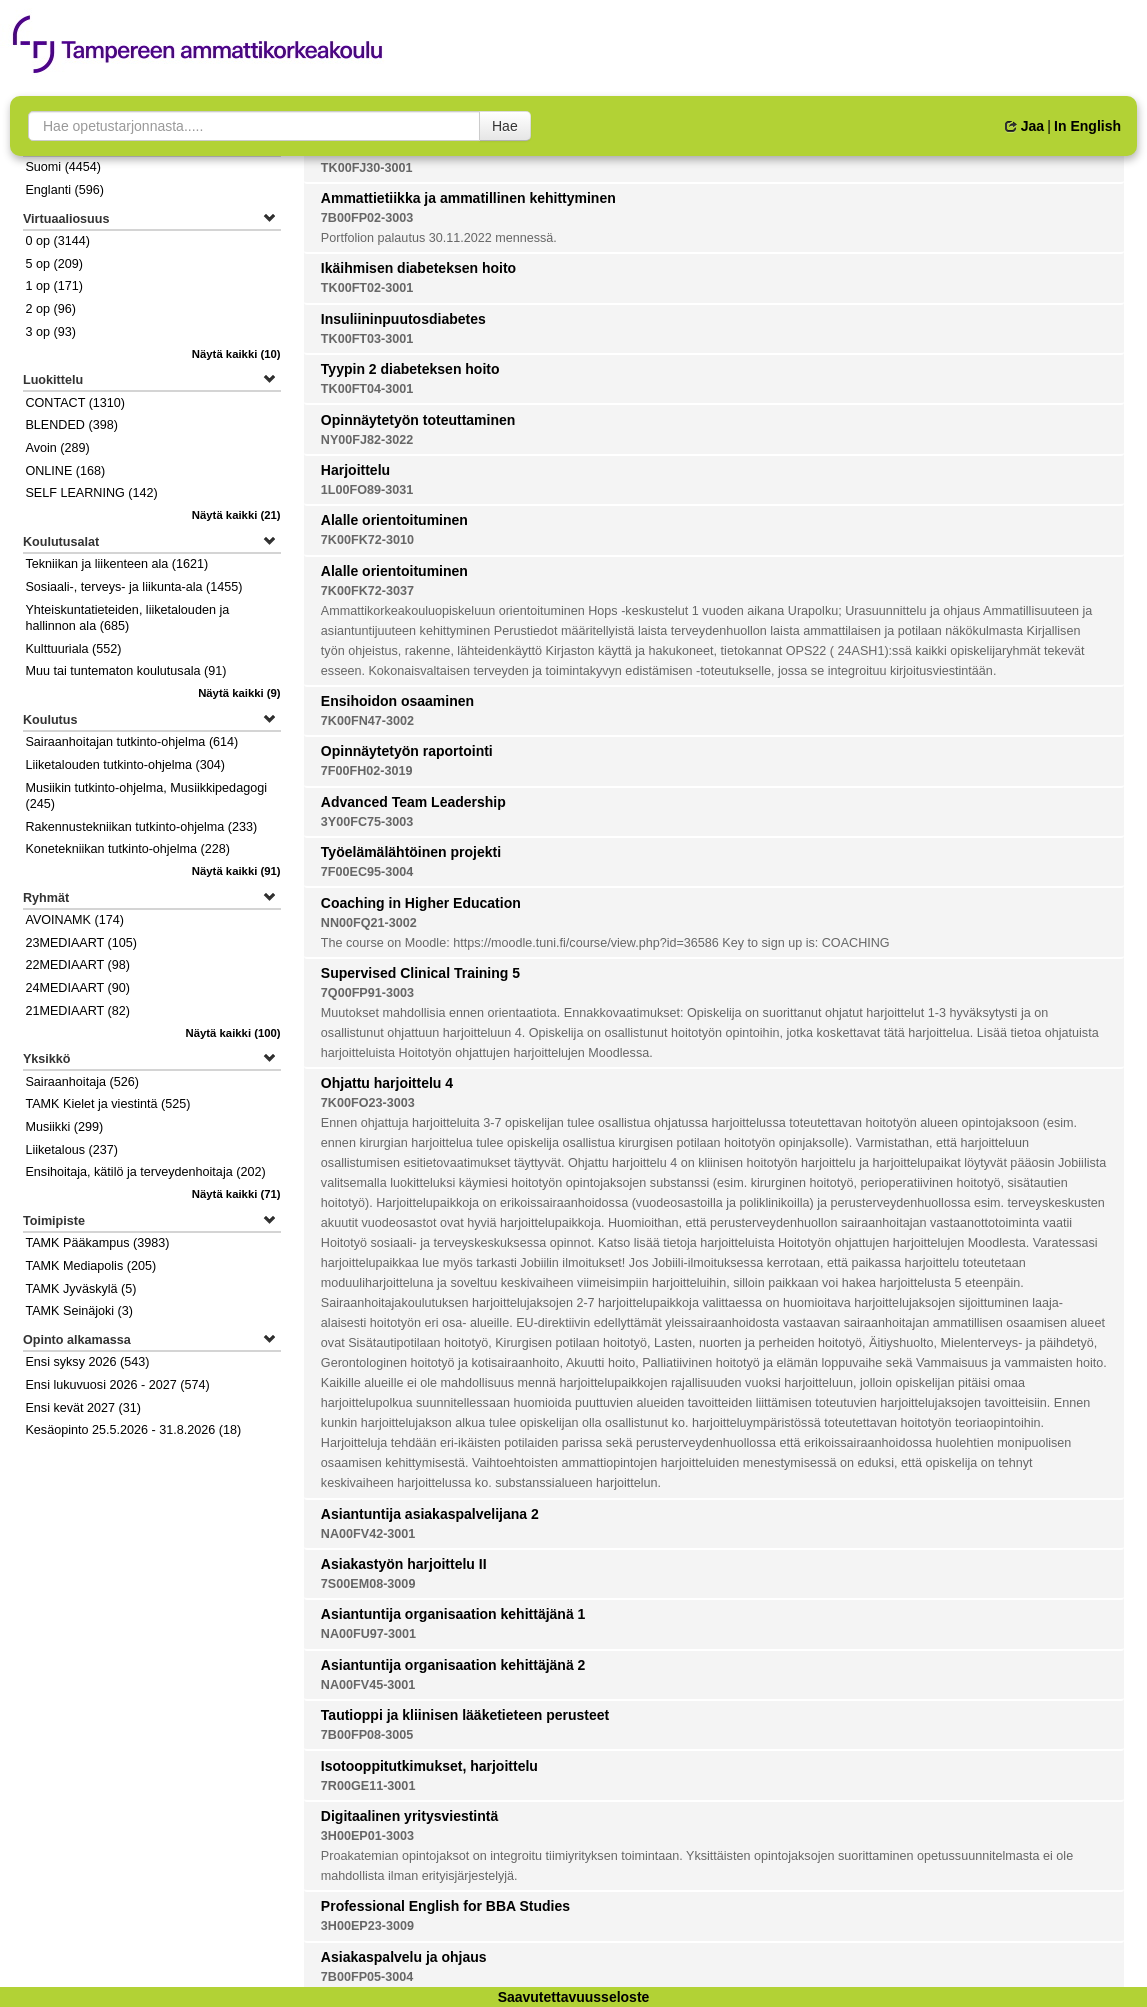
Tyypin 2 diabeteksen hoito (410, 369)
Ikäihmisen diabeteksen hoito (418, 268)
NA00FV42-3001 (368, 1534)
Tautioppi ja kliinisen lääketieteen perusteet (465, 1715)
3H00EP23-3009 (367, 1926)
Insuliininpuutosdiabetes (403, 319)
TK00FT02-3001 (367, 288)
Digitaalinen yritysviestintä (409, 1816)
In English (1087, 126)
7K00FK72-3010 (367, 540)
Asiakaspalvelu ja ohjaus (404, 1957)
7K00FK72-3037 (367, 591)
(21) (236, 515)
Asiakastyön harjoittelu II (404, 1564)
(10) (236, 354)
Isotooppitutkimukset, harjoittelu (429, 1766)
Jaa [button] (1024, 126)
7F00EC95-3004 (367, 872)
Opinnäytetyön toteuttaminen (418, 420)
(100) (233, 1033)
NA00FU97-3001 (368, 1634)
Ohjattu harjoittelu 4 (387, 1083)
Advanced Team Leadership (413, 802)
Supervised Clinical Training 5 (420, 973)
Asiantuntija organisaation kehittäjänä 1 (453, 1614)
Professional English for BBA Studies (445, 1906)
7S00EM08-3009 (368, 1584)
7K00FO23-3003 (368, 1103)
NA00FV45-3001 (368, 1685)
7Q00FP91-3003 (367, 993)
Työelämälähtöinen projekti (411, 852)
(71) (236, 1194)
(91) (236, 871)
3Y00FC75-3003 (367, 822)
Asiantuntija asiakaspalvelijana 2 (430, 1514)
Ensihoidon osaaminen (397, 701)
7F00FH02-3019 (367, 771)
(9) (239, 693)
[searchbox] (254, 126)
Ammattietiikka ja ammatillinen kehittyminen (468, 198)
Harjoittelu (355, 470)
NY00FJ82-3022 (367, 440)
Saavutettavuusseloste (574, 1997)
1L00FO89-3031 (367, 490)
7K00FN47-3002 (367, 721)
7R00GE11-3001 (368, 1786)
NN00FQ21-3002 (369, 923)
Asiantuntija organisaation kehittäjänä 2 (453, 1665)
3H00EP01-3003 (367, 1836)
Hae (505, 126)
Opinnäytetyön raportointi (407, 751)
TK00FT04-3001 (367, 389)
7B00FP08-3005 (367, 1735)
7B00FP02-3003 (367, 218)
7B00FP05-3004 (367, 1977)
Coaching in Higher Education (421, 903)
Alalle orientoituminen (394, 520)
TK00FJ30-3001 (367, 168)
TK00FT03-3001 (367, 339)
